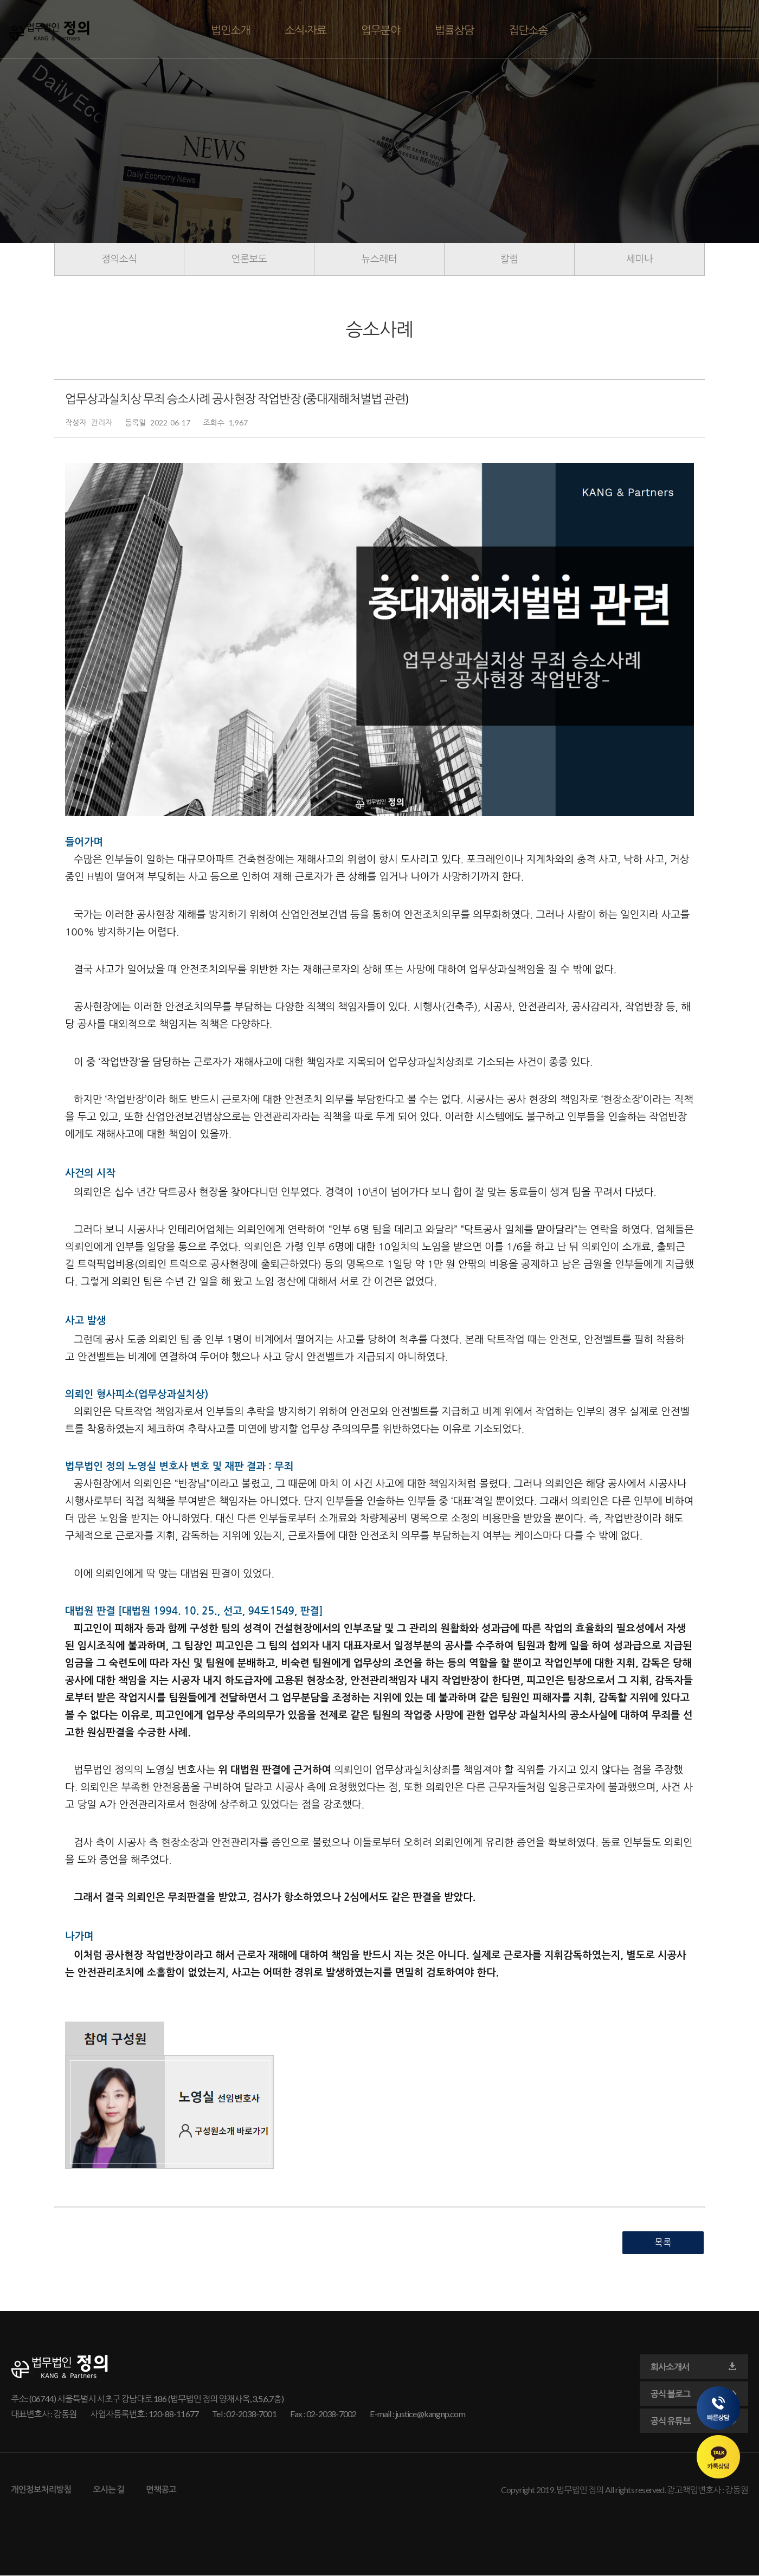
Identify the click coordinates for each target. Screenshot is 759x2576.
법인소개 (230, 29)
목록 (663, 2242)
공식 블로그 (694, 2393)
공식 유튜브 (694, 2421)
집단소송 (528, 29)
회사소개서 (694, 2366)
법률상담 (454, 29)
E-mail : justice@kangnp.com (417, 2414)
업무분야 (380, 29)
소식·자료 (305, 29)
